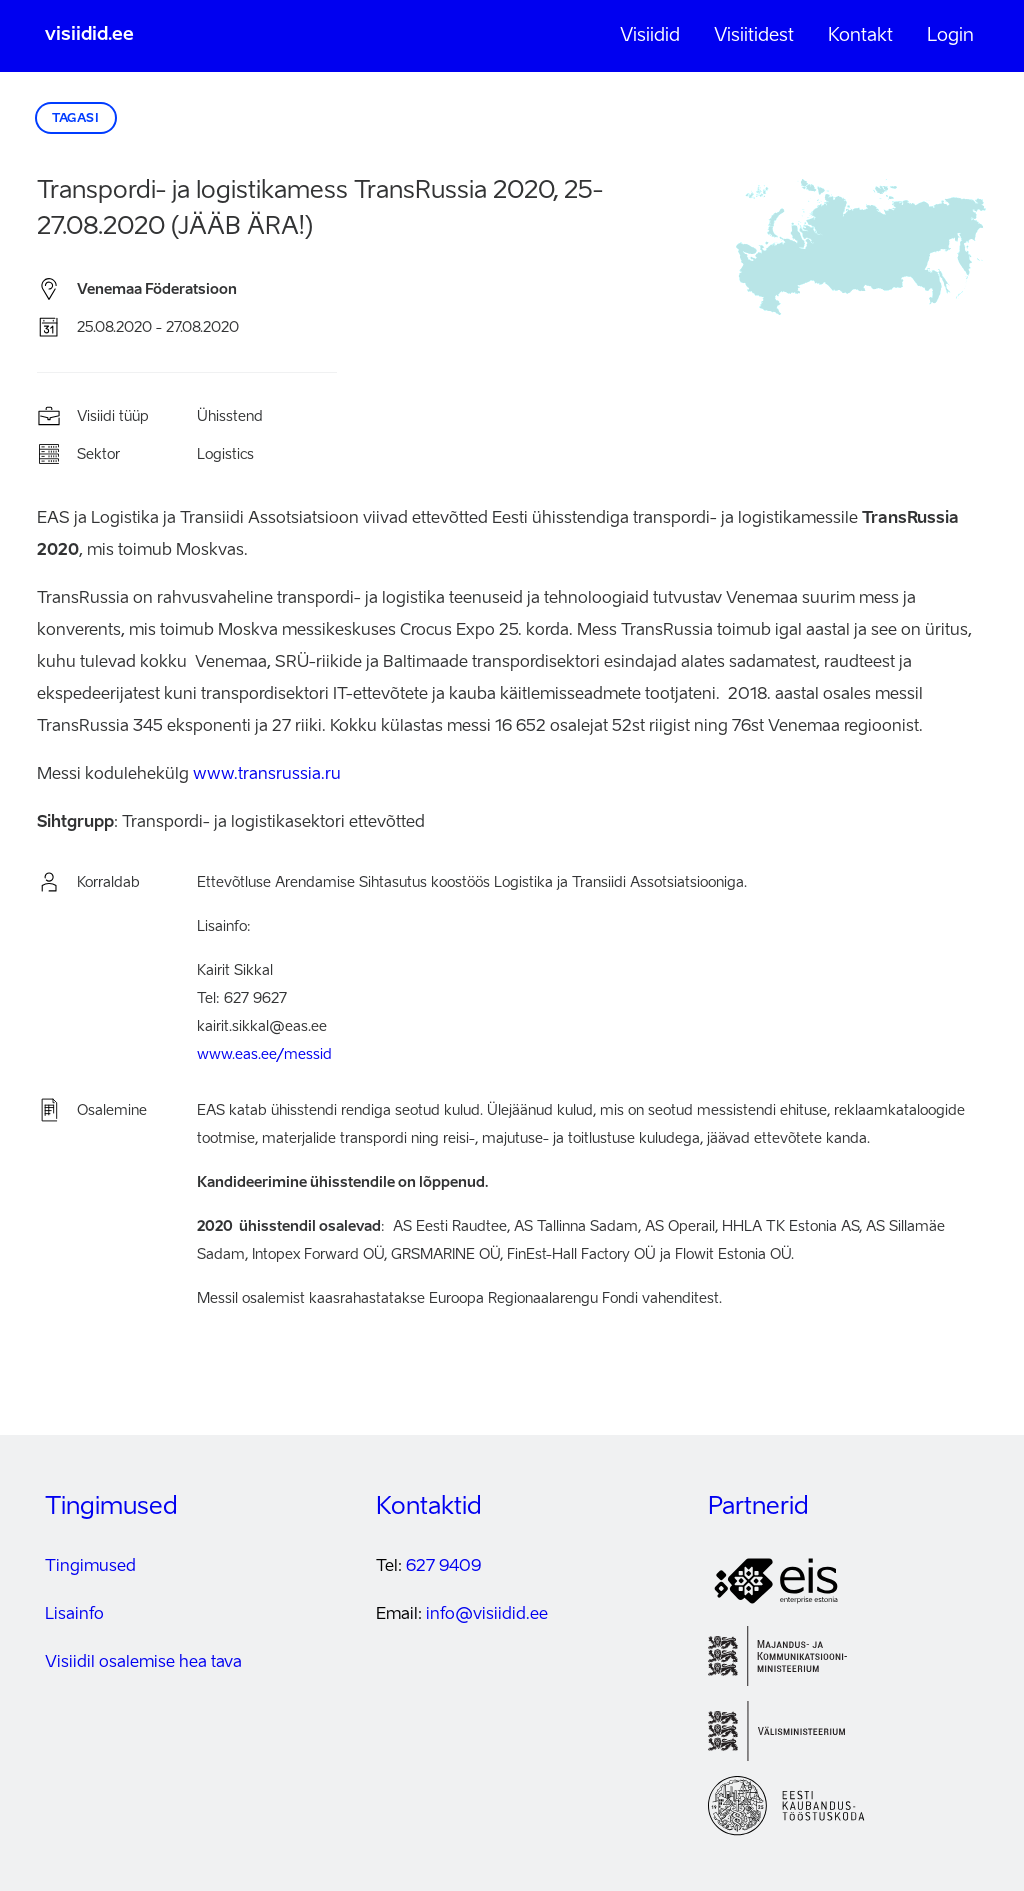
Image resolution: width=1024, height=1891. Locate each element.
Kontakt (860, 36)
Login (950, 36)
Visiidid (650, 36)
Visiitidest (754, 36)
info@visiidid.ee (487, 1615)
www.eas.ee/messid (264, 1055)
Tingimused (90, 1567)
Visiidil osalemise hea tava (143, 1663)
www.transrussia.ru (267, 775)
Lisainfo (74, 1615)
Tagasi (76, 119)
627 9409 (443, 1567)
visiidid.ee (89, 35)
